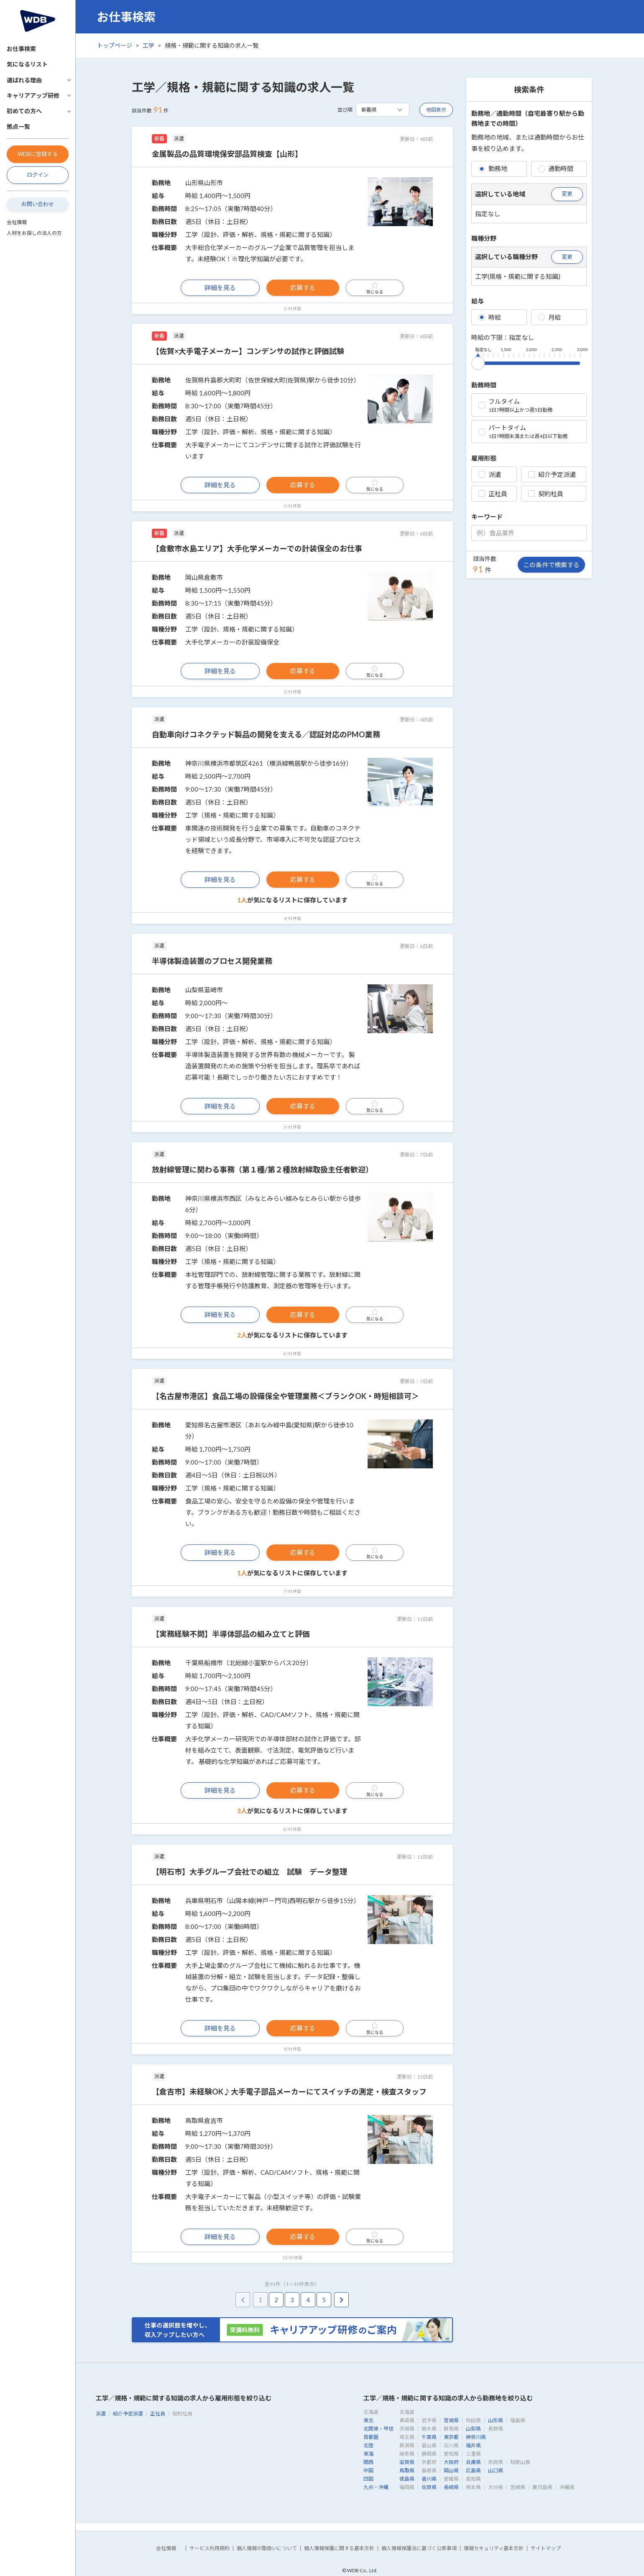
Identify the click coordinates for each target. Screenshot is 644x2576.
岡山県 (451, 2470)
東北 (368, 2420)
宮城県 (451, 2420)
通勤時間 (555, 168)
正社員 (492, 493)
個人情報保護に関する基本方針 (339, 2548)
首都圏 (370, 2437)
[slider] (478, 361)
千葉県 (429, 2437)
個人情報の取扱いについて (267, 2548)
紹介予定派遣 (552, 474)
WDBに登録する (38, 153)
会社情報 (17, 222)
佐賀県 (429, 2487)
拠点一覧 (18, 126)
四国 (368, 2479)
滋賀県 (406, 2462)
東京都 (451, 2437)
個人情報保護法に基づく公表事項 (419, 2548)
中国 (368, 2470)
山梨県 (473, 2429)
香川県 (429, 2479)
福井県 (473, 2445)
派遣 (489, 474)
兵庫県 (473, 2462)
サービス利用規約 (209, 2548)
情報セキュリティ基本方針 (494, 2548)
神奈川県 (476, 2437)
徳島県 (406, 2479)
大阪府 (451, 2462)
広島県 (473, 2470)
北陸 (368, 2445)
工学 (148, 45)
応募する (302, 287)
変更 (567, 193)
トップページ (114, 45)
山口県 (495, 2470)
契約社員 (545, 493)
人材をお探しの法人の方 (34, 233)
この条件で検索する (551, 564)
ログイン (38, 174)
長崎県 (451, 2487)
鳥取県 (406, 2470)
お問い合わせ (37, 204)
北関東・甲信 (378, 2429)
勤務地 (492, 168)
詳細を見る (220, 287)
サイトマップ (546, 2548)
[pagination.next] (341, 2300)
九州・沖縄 (375, 2487)
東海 (368, 2454)
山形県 (495, 2420)
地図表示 (436, 110)
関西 (368, 2462)
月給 (549, 317)
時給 (489, 317)
